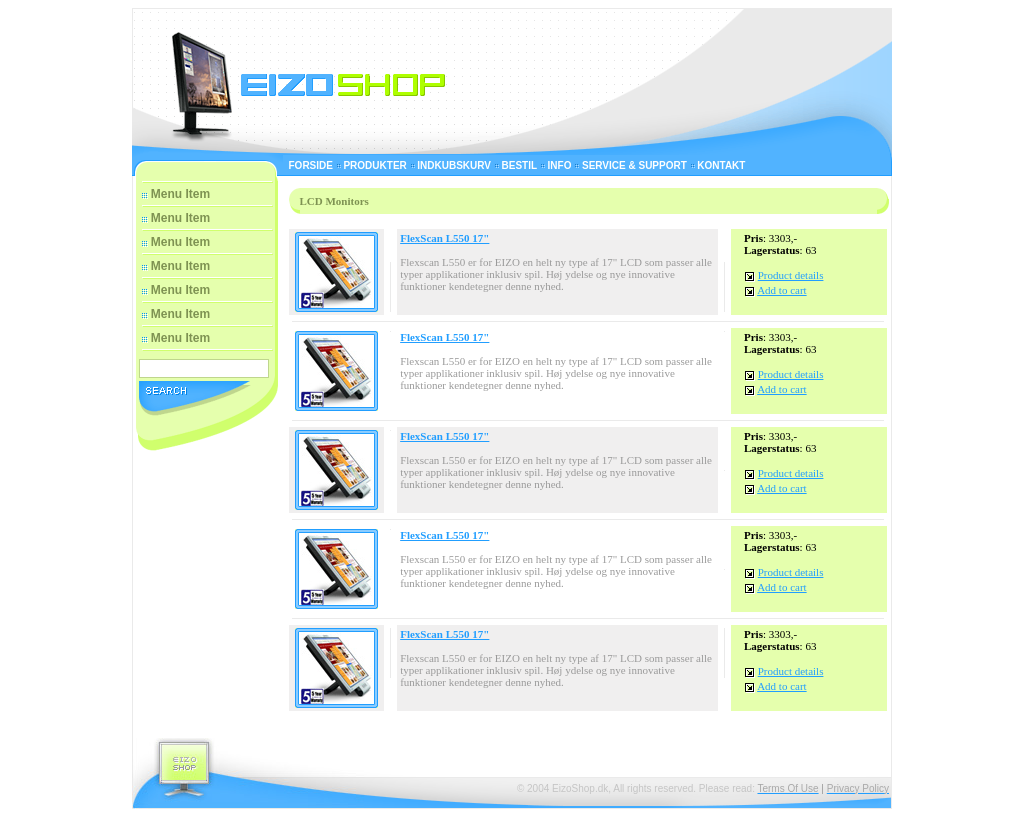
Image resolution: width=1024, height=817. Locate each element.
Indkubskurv (454, 165)
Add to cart (781, 290)
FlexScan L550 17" (444, 238)
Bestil (520, 165)
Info (560, 165)
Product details (791, 275)
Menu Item (180, 194)
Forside (311, 165)
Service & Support (634, 165)
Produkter (374, 165)
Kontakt (721, 165)
